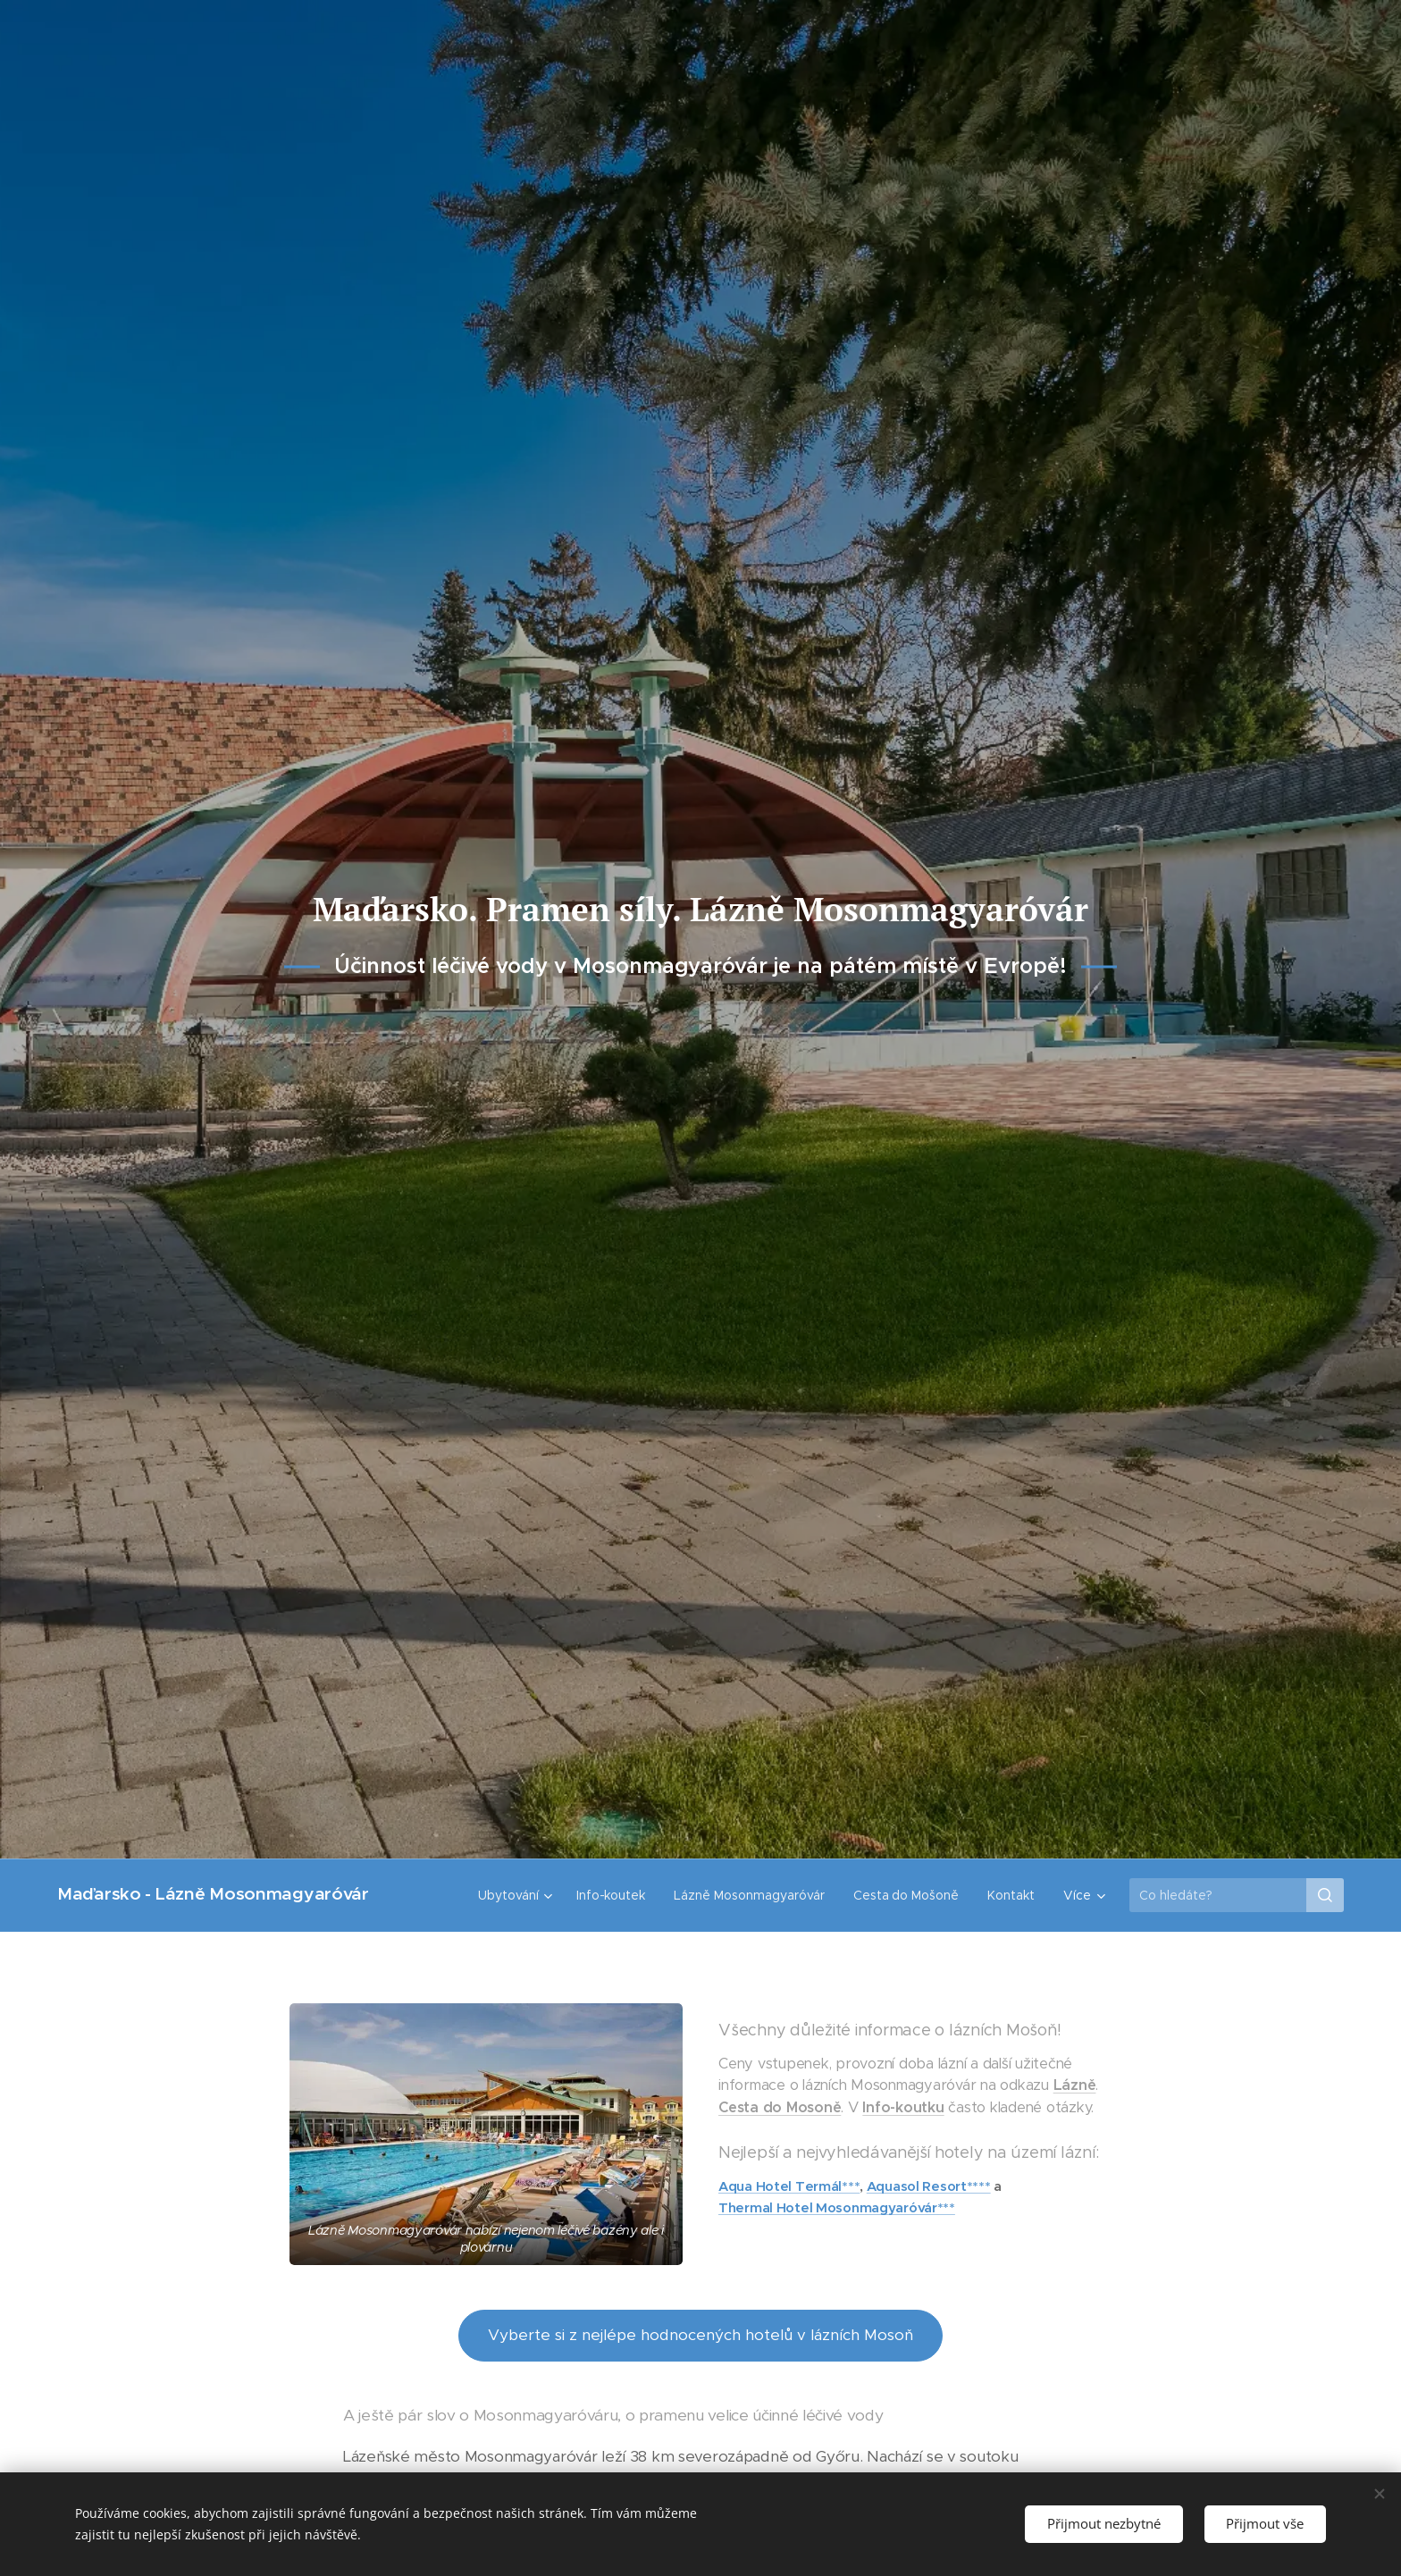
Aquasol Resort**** (929, 2185)
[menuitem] (516, 1895)
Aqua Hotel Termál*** (789, 2185)
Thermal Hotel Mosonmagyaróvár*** (836, 2208)
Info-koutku (903, 2107)
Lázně (1074, 2086)
